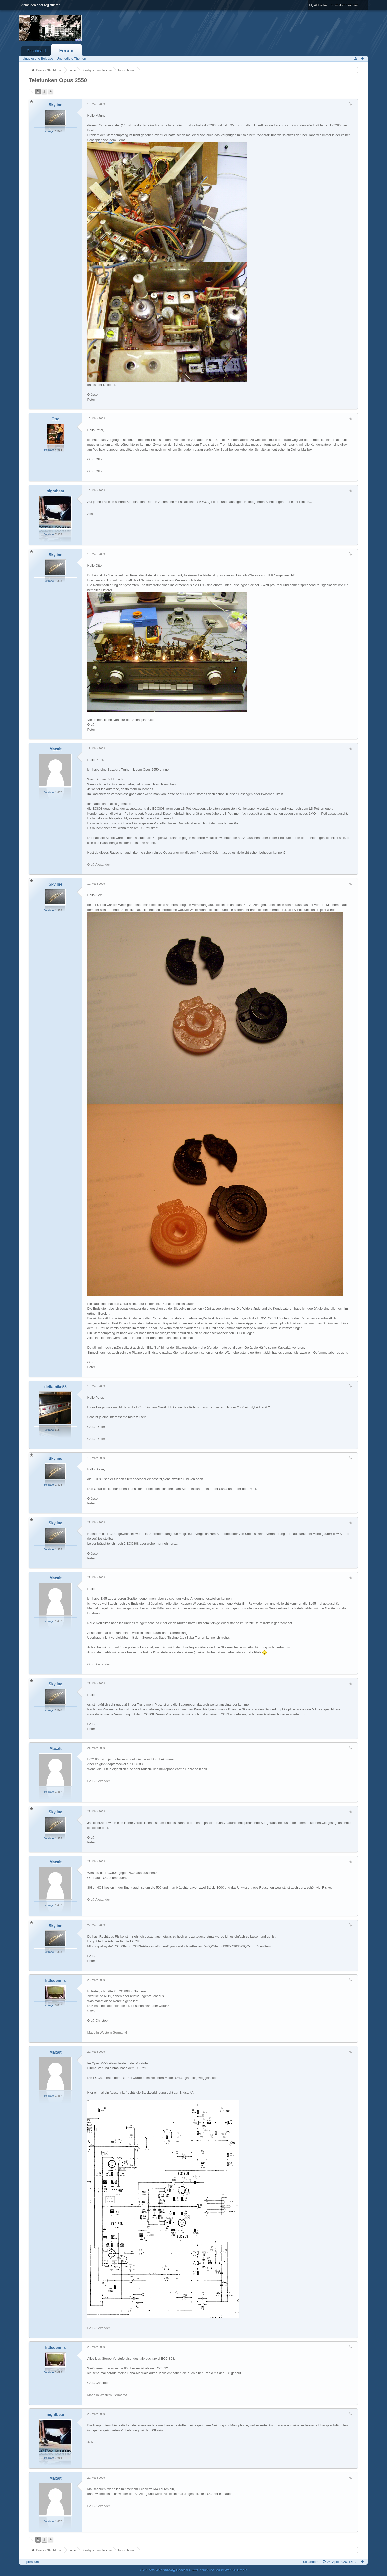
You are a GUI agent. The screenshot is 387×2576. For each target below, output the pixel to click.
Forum (66, 50)
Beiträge (49, 131)
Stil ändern (311, 2562)
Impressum (31, 2562)
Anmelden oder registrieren (40, 5)
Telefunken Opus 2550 (58, 80)
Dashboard (36, 51)
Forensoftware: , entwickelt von (193, 2570)
